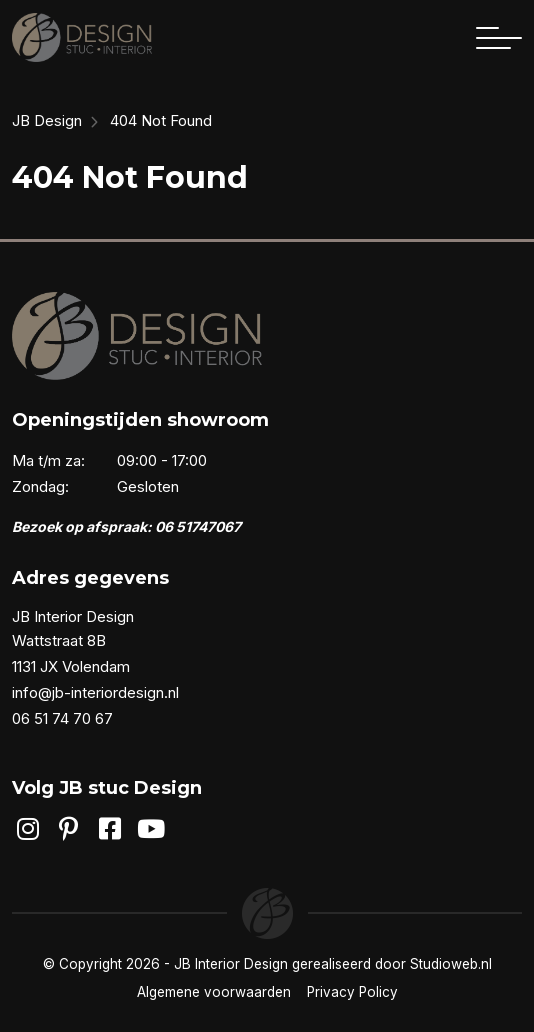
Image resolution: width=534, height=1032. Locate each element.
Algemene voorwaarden (214, 992)
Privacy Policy (352, 992)
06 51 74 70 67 (62, 718)
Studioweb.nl (451, 964)
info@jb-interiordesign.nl (95, 692)
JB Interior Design (231, 964)
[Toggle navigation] (499, 38)
